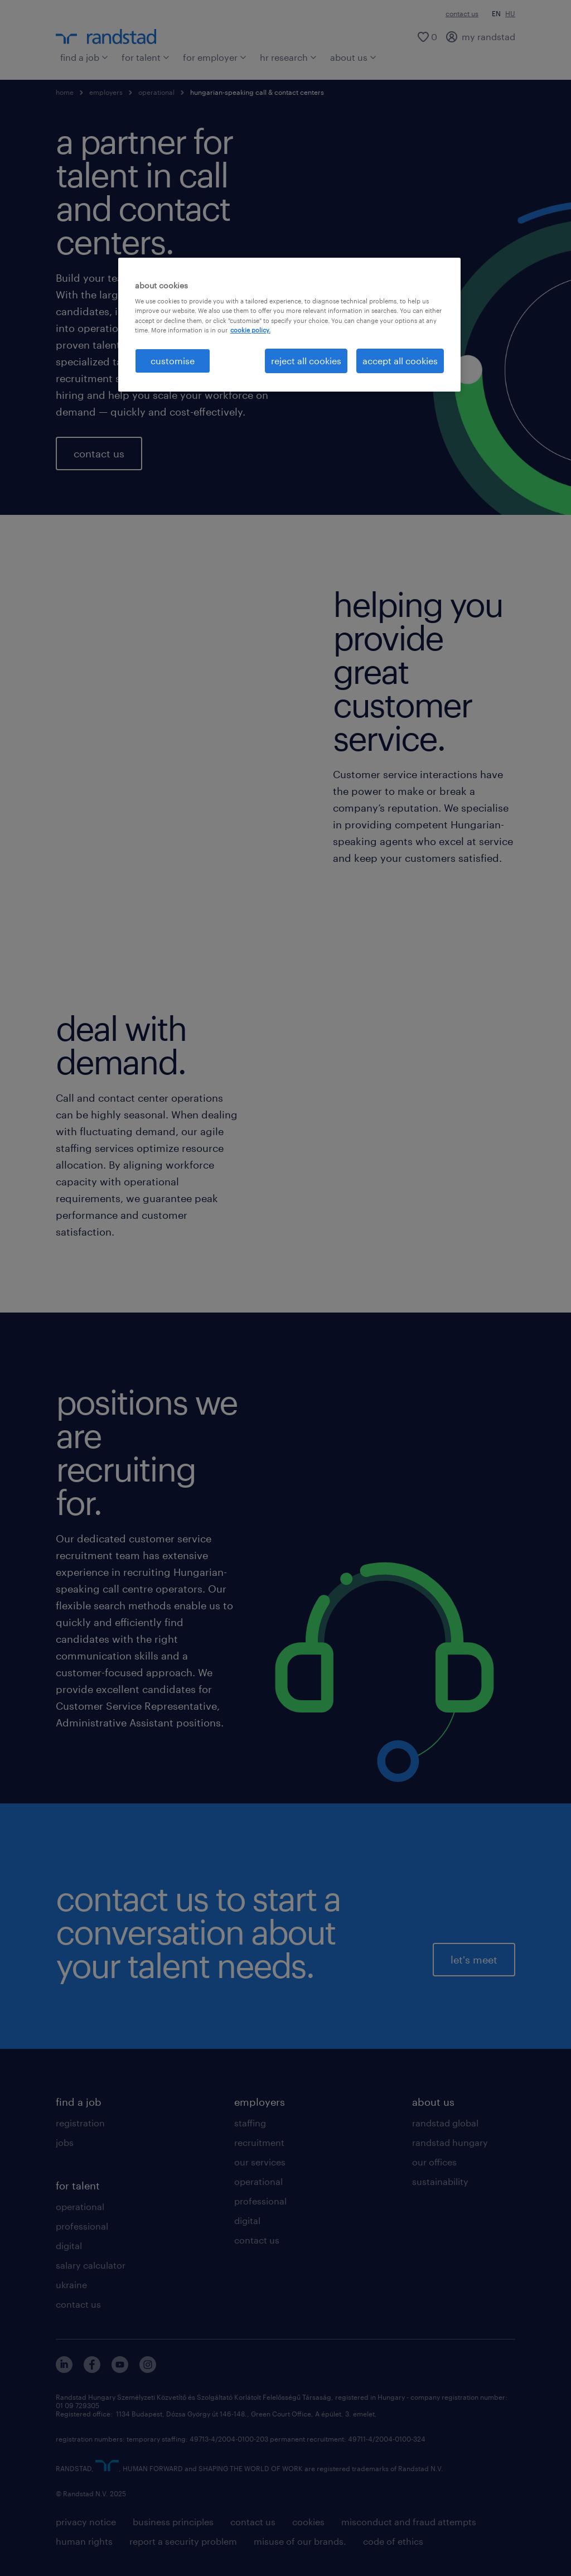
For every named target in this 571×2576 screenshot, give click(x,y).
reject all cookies (306, 360)
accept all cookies (400, 360)
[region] (289, 325)
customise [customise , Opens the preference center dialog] (173, 360)
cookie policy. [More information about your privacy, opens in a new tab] (250, 330)
